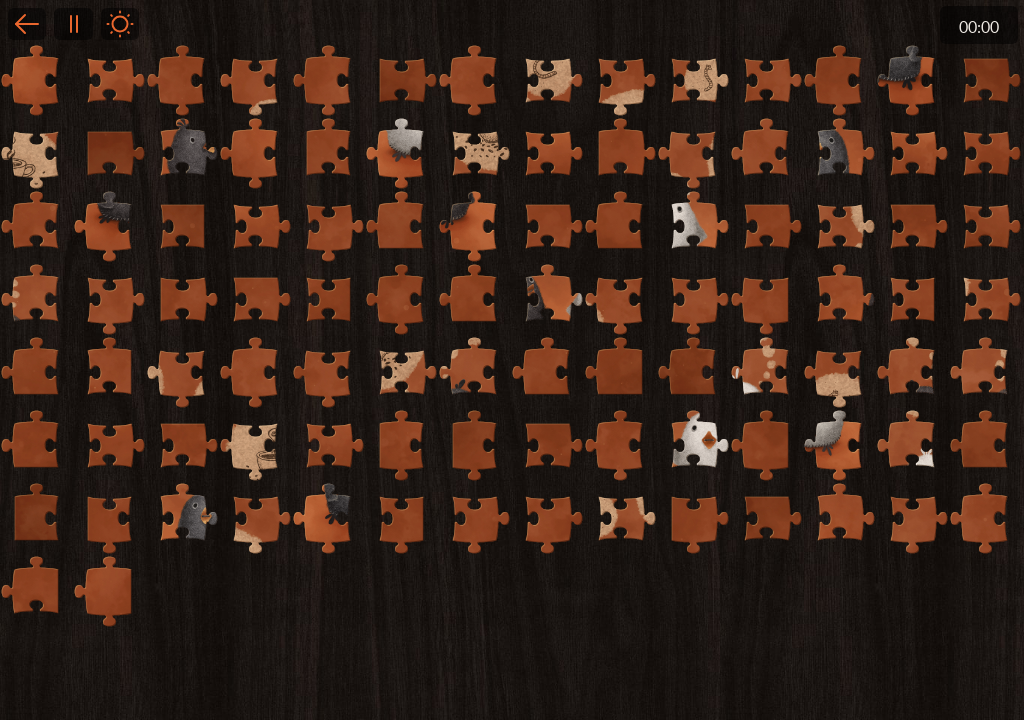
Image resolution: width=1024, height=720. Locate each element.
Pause (73, 24)
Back (27, 24)
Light (120, 24)
